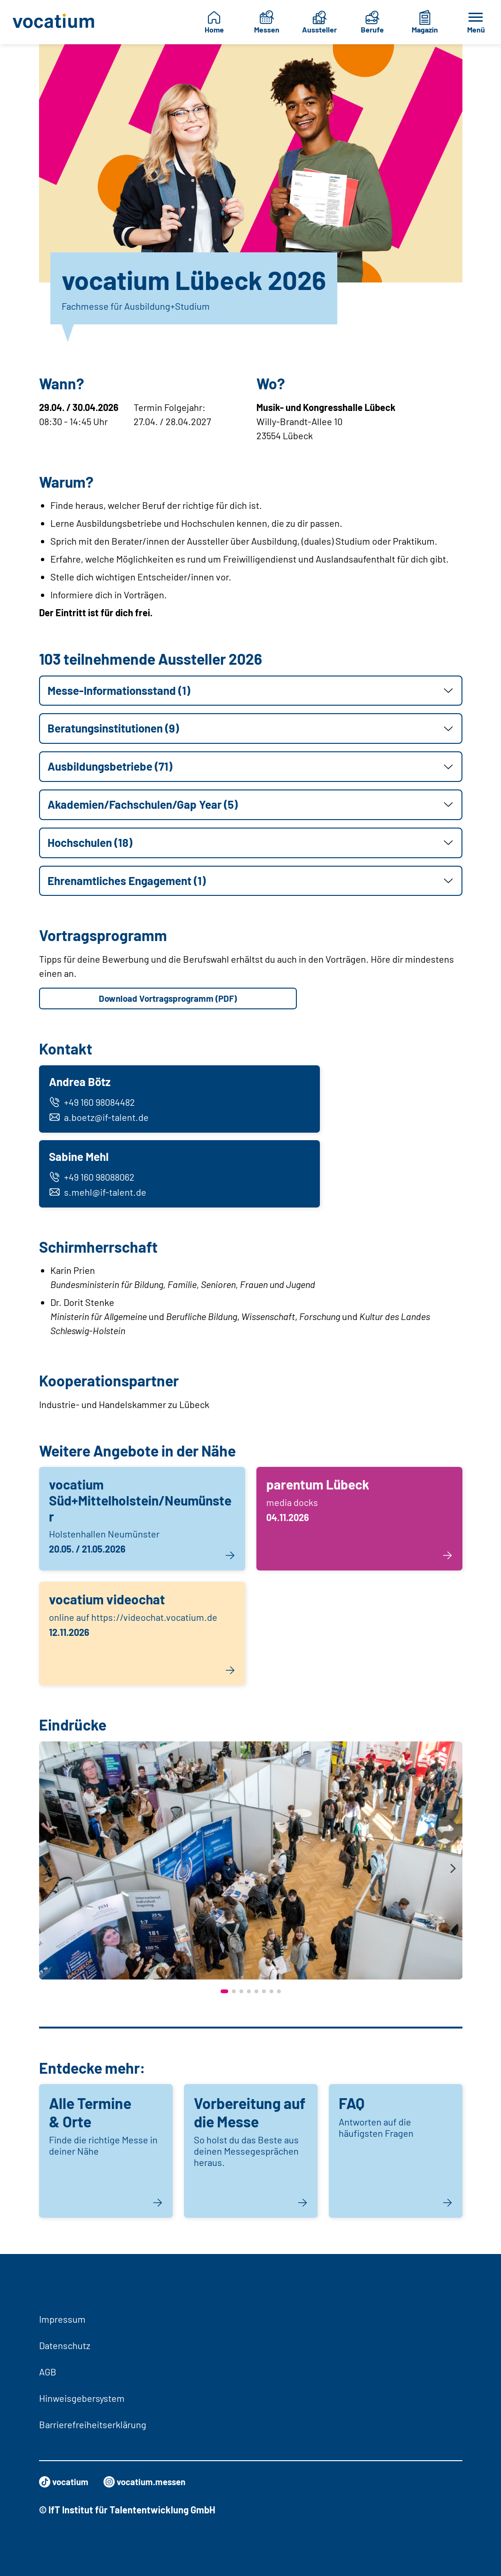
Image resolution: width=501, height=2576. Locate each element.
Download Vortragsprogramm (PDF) (168, 999)
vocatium (65, 2481)
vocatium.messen (150, 2481)
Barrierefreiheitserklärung (92, 2424)
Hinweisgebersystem (82, 2398)
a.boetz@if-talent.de (100, 1119)
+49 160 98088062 (93, 1181)
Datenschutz (64, 2345)
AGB (47, 2371)
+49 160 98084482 (93, 1104)
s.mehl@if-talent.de (99, 1196)
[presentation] (48, 1874)
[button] (250, 690)
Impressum (62, 2319)
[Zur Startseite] (54, 22)
